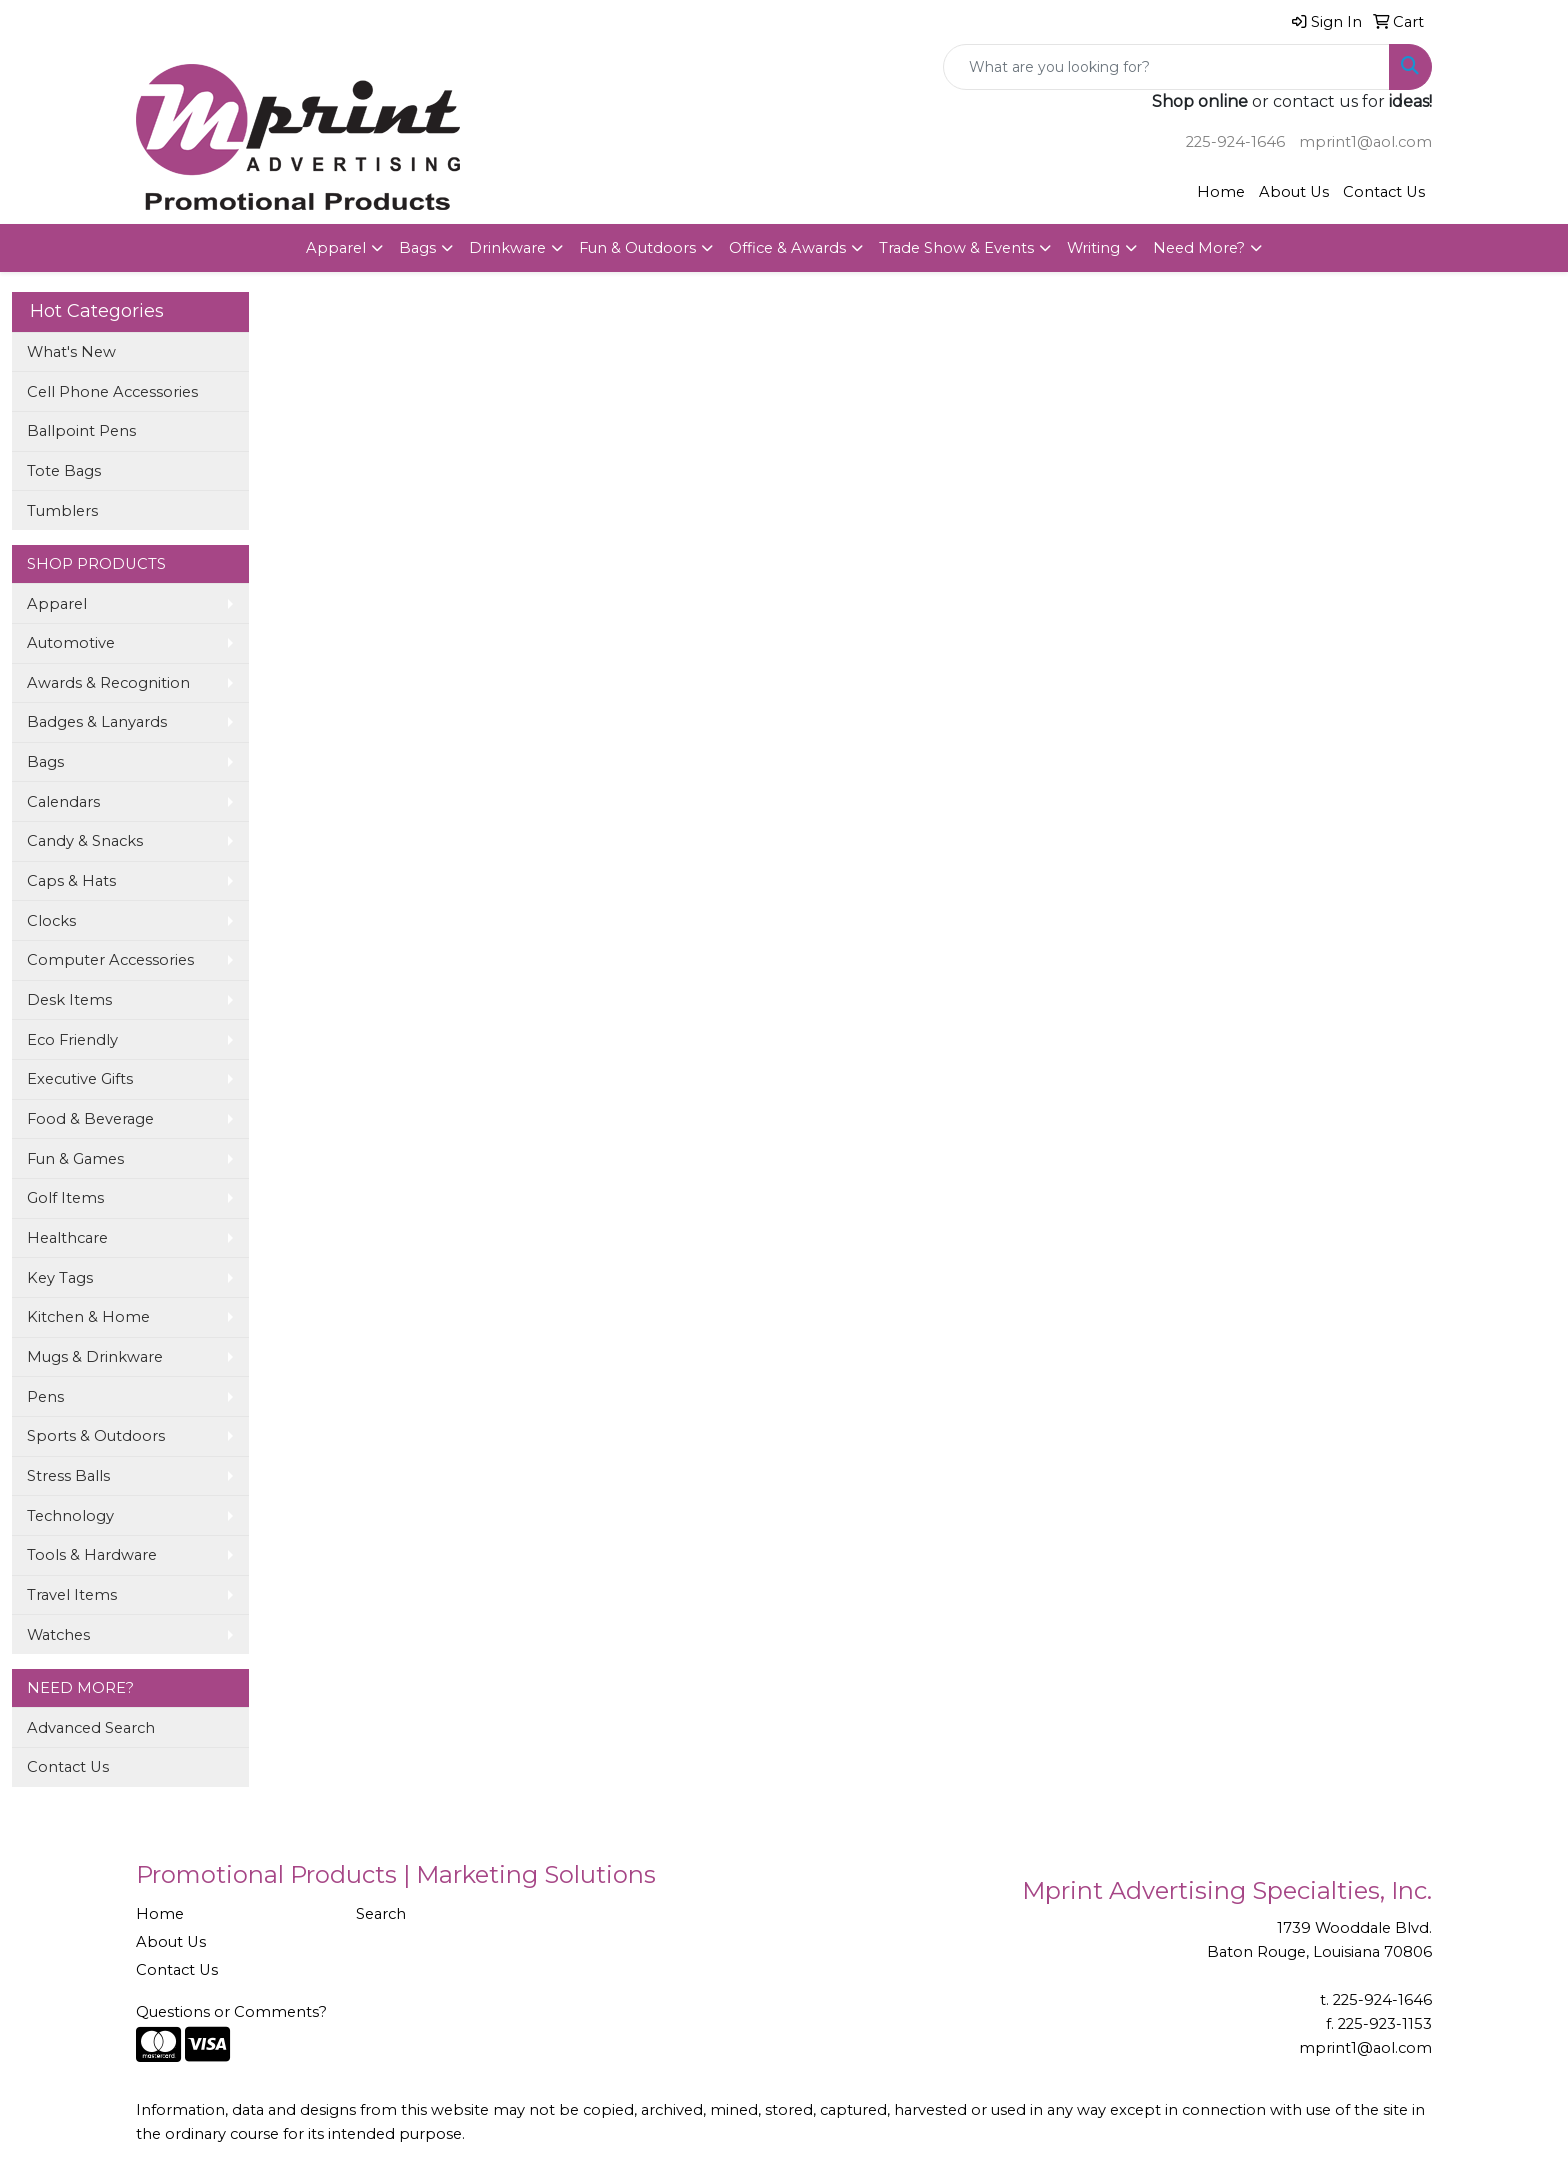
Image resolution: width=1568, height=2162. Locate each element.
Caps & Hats (71, 881)
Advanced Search (91, 1728)
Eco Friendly (72, 1040)
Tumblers (62, 511)
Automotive (71, 643)
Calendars (63, 802)
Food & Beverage (90, 1119)
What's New (71, 352)
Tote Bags (64, 471)
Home (1221, 192)
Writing (1093, 248)
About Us (1294, 192)
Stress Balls (68, 1476)
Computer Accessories (110, 960)
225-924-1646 (1235, 142)
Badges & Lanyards (97, 722)
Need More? (1199, 248)
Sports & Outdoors (96, 1436)
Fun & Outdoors (637, 248)
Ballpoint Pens (81, 431)
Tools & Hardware (92, 1555)
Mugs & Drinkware (95, 1357)
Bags (417, 248)
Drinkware (507, 248)
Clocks (51, 921)
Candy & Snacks (85, 841)
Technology (70, 1516)
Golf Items (65, 1198)
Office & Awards (787, 248)
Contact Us (1384, 192)
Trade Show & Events (956, 248)
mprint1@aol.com (1365, 142)
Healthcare (67, 1238)
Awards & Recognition (108, 683)
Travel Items (72, 1595)
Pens (45, 1397)
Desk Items (69, 1000)
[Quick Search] (1166, 67)
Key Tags (60, 1278)
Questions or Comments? (231, 2012)
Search (381, 1914)
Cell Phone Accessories (112, 392)
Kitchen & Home (88, 1317)
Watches (58, 1635)
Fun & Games (75, 1159)
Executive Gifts (80, 1079)
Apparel (336, 248)
